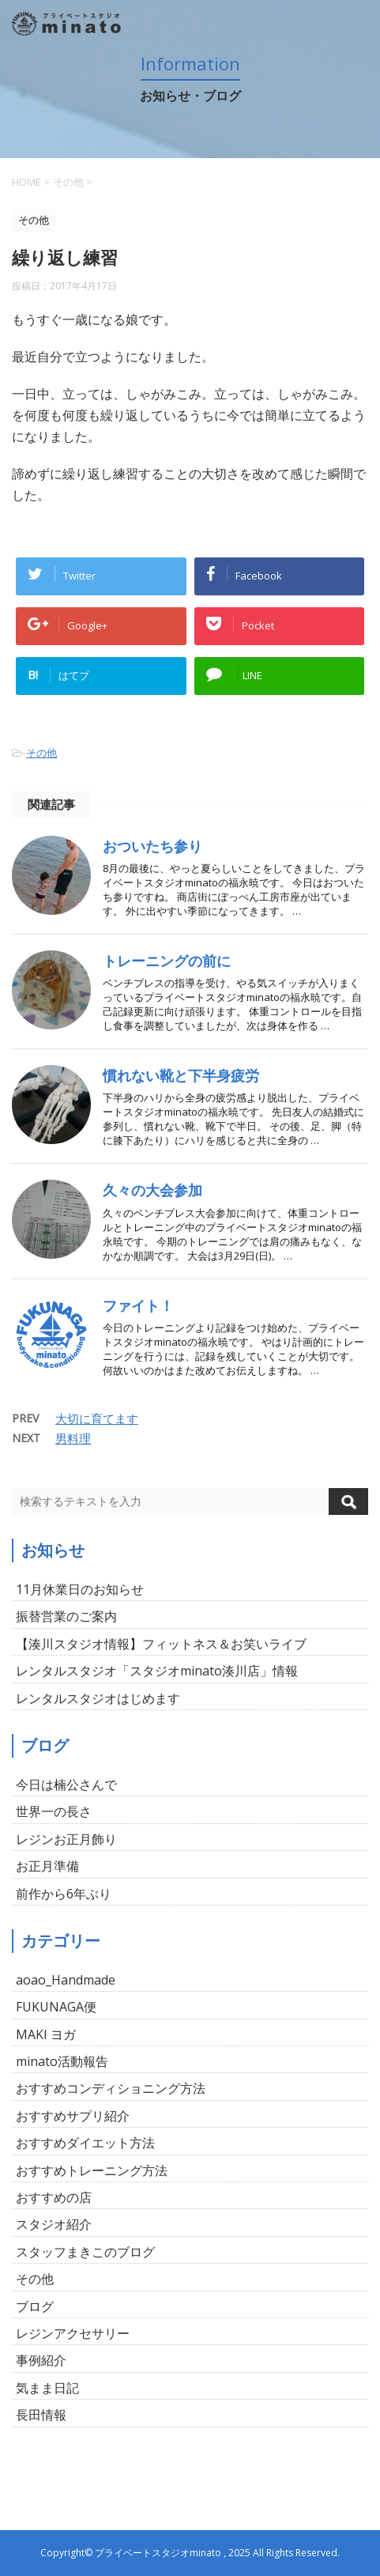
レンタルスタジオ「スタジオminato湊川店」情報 (157, 1670)
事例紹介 (41, 2360)
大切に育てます (96, 1418)
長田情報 (41, 2414)
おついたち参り (152, 846)
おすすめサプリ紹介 (73, 2116)
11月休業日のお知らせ (80, 1589)
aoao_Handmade (65, 1980)
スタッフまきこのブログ (85, 2252)
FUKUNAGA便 (56, 2006)
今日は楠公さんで (66, 1784)
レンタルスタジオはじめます (98, 1698)
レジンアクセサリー (73, 2333)
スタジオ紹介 (54, 2224)
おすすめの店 (54, 2197)
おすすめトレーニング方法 (91, 2170)
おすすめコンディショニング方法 (110, 2088)
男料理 (73, 1438)
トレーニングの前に (167, 960)
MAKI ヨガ (46, 2034)
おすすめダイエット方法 (85, 2142)
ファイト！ (138, 1305)
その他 (41, 753)
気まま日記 (47, 2388)
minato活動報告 (62, 2061)
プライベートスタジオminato (158, 2552)
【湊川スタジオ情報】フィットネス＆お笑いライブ (161, 1643)
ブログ (35, 2306)
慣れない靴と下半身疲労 (181, 1075)
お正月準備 (47, 1866)
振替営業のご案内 (66, 1616)
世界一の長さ (54, 1811)
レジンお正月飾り (66, 1839)
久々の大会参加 (152, 1189)
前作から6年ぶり (63, 1893)
